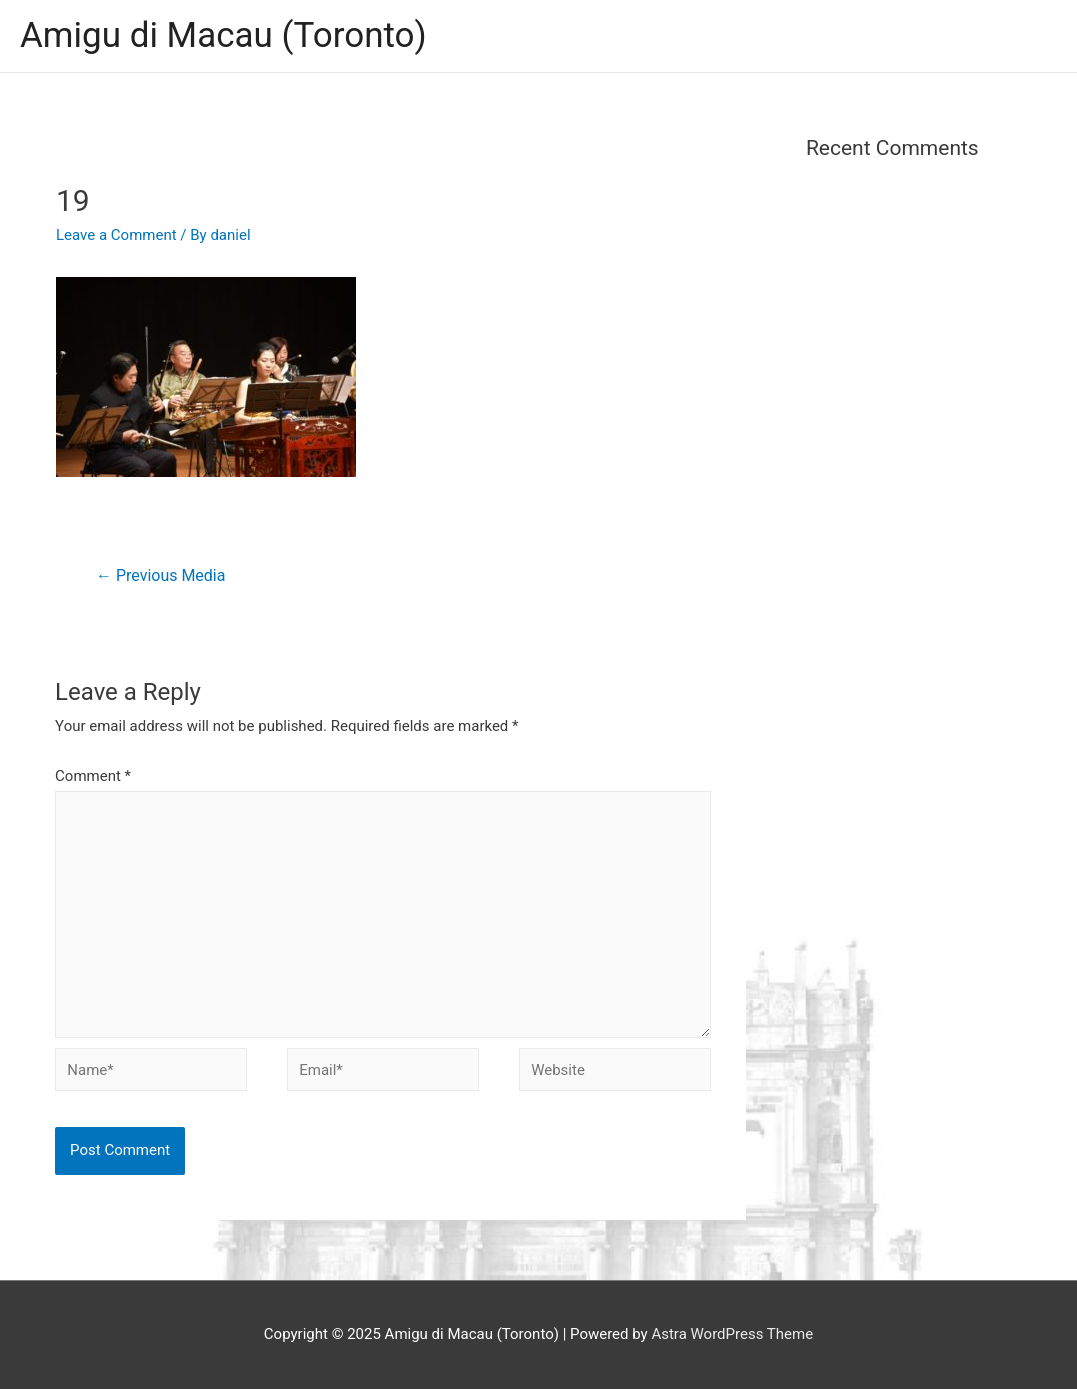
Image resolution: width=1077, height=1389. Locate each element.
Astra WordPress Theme (732, 1334)
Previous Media (160, 575)
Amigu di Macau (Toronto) (223, 35)
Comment (93, 776)
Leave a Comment (116, 235)
